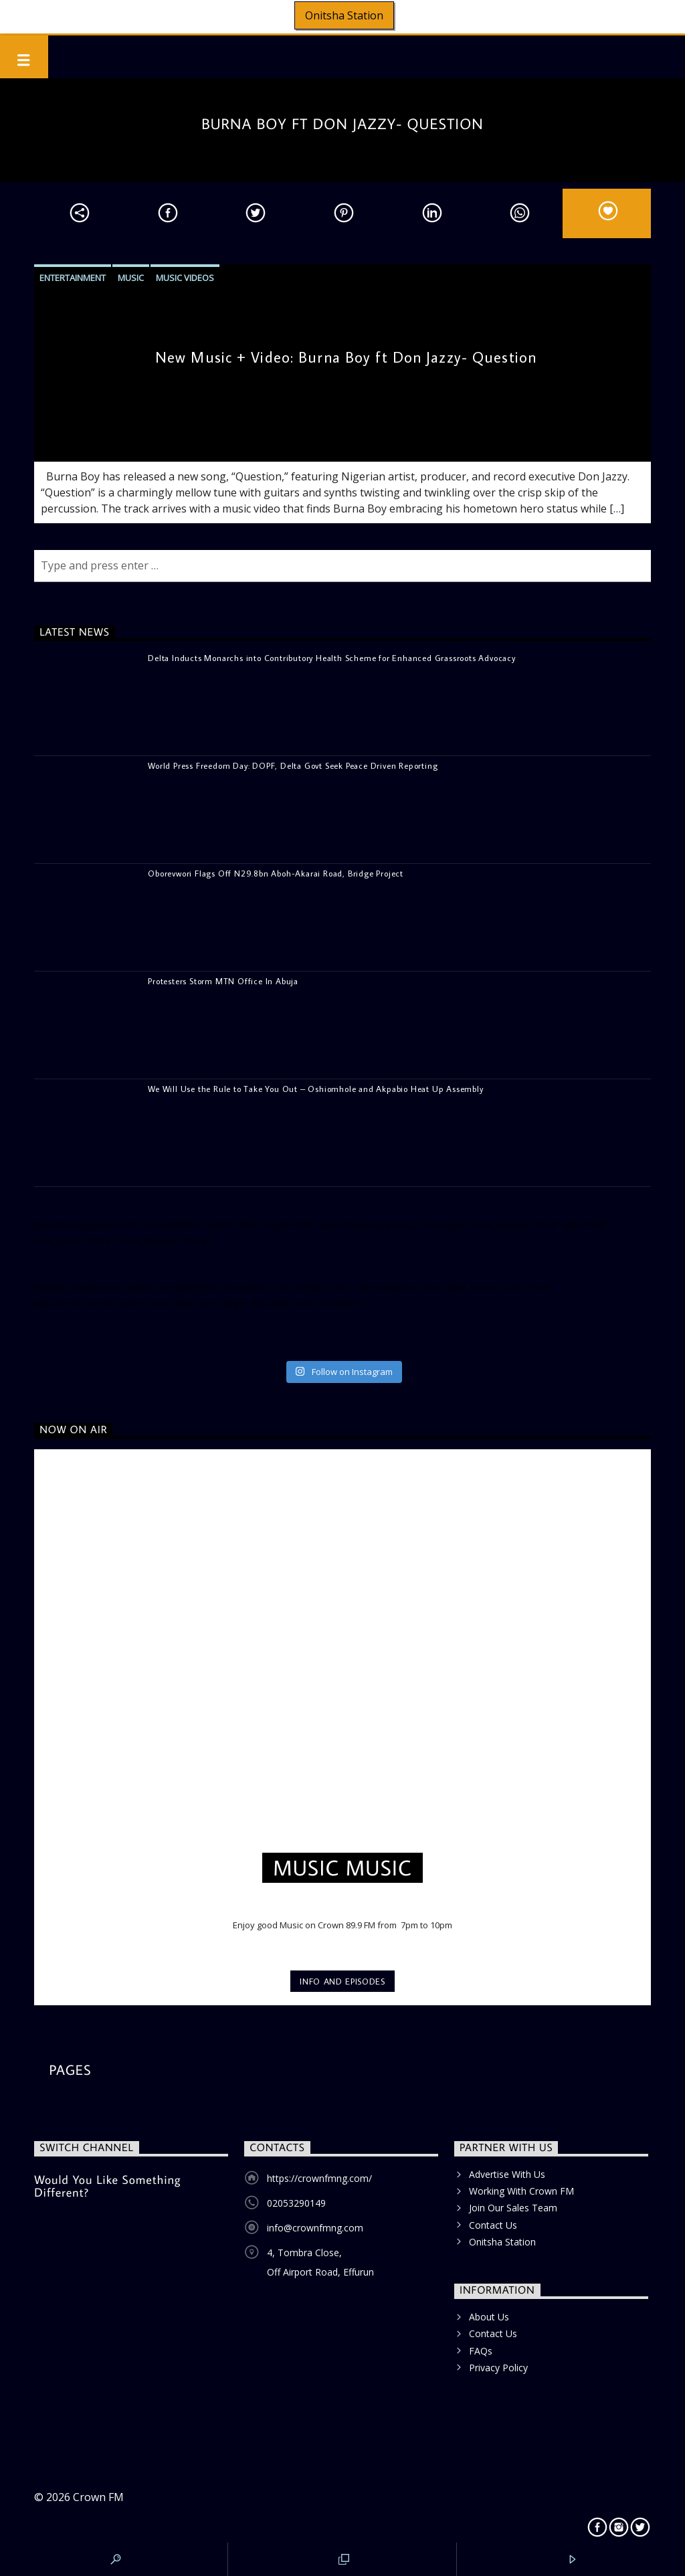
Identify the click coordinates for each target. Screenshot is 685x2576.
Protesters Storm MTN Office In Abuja (223, 981)
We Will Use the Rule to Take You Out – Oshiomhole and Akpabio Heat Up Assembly (315, 1088)
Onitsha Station (344, 15)
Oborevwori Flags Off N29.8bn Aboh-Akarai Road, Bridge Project (275, 873)
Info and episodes (342, 1981)
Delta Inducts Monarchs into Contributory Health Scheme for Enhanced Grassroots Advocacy (332, 657)
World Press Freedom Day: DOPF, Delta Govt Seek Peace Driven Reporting (292, 765)
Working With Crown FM (521, 2191)
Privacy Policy (498, 2367)
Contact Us (493, 2225)
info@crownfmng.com (315, 2227)
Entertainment (72, 278)
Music (131, 278)
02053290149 (296, 2203)
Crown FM (98, 2497)
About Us (489, 2316)
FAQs (480, 2350)
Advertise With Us (507, 2174)
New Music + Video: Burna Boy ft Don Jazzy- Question (345, 357)
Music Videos (185, 278)
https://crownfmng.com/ (319, 2178)
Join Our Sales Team (513, 2207)
